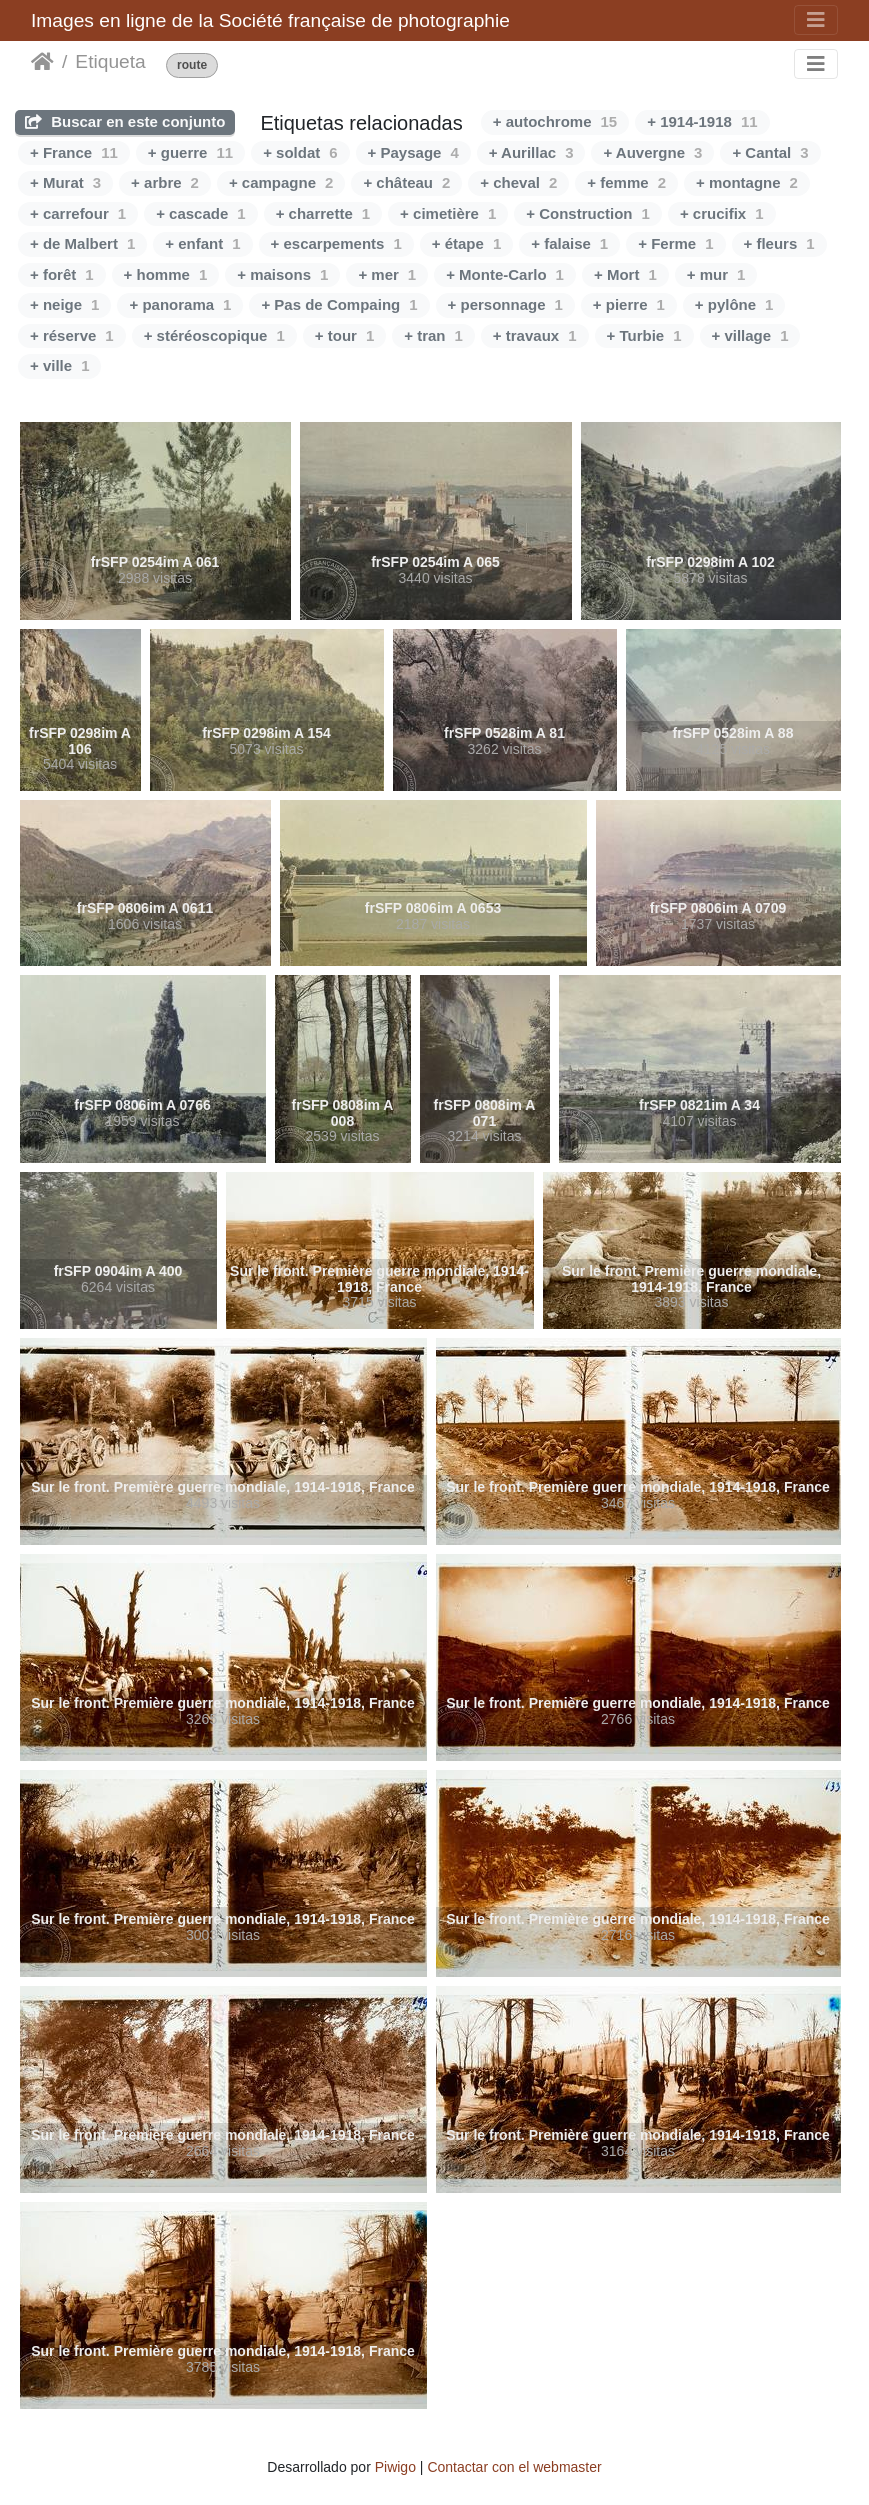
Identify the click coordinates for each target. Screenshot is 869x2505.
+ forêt (62, 274)
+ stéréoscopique (214, 335)
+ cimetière (448, 213)
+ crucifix (722, 213)
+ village (750, 335)
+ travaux (535, 335)
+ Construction (588, 213)
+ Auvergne (652, 152)
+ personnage (505, 304)
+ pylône (734, 304)
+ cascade (201, 213)
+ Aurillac (531, 152)
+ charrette (323, 213)
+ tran (433, 335)
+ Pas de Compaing (339, 304)
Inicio (42, 62)
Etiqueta (110, 61)
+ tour (344, 335)
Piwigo (395, 2467)
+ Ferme (675, 243)
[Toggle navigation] (816, 20)
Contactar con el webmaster (514, 2467)
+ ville (59, 365)
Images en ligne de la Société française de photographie (270, 20)
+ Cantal (770, 152)
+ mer (387, 274)
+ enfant (202, 243)
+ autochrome (555, 121)
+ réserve (72, 335)
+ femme (626, 182)
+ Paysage (413, 152)
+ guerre (190, 152)
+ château (406, 182)
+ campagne (281, 182)
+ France (74, 152)
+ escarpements (336, 243)
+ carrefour (78, 213)
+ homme (166, 274)
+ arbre (165, 182)
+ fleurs (779, 243)
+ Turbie (644, 335)
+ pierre (629, 304)
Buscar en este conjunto (125, 121)
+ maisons (282, 274)
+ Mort (625, 274)
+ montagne (747, 182)
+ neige (64, 304)
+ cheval (518, 182)
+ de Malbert (82, 243)
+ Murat (65, 182)
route (192, 65)
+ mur (716, 274)
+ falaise (569, 243)
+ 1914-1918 (702, 121)
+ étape (466, 243)
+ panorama (180, 304)
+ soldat (300, 152)
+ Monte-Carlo (505, 274)
